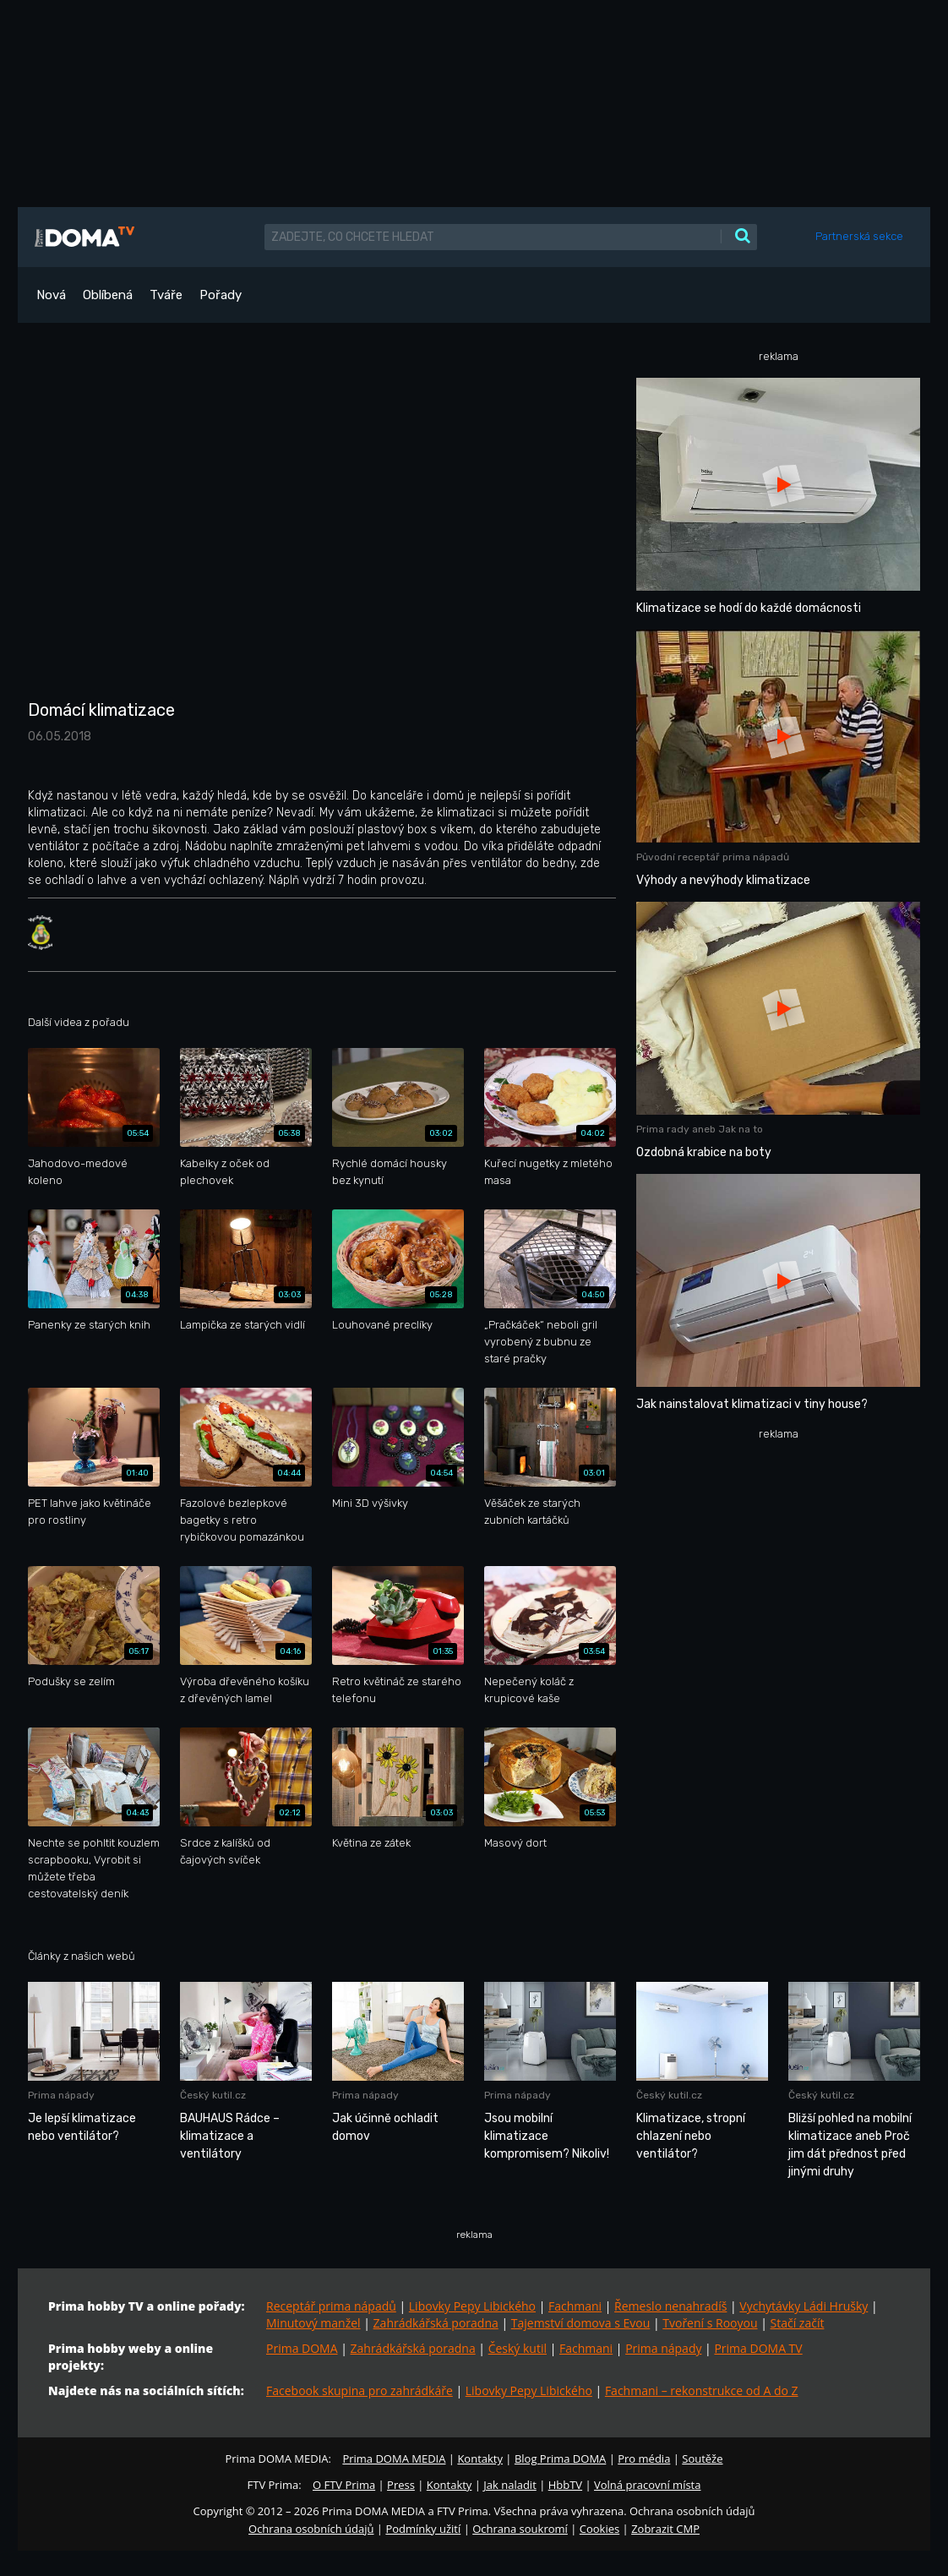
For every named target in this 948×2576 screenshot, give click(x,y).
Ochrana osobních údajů (310, 2528)
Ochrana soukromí (520, 2528)
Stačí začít (798, 2323)
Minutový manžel (313, 2323)
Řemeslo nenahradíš (670, 2306)
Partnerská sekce (859, 236)
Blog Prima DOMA (560, 2458)
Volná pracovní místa (647, 2484)
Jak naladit (510, 2484)
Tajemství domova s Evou (581, 2323)
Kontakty (480, 2458)
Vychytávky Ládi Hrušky (803, 2306)
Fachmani (575, 2306)
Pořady (220, 295)
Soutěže (702, 2458)
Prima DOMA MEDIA (393, 2458)
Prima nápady (663, 2348)
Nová (51, 295)
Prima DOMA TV (758, 2348)
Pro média (644, 2458)
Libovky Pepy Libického (472, 2306)
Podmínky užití (422, 2528)
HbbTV (565, 2484)
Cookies (599, 2528)
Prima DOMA (302, 2348)
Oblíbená (108, 295)
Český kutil (517, 2348)
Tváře (166, 295)
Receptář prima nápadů (331, 2306)
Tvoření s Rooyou (709, 2323)
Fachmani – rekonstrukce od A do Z (701, 2390)
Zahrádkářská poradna (436, 2323)
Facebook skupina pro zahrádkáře (359, 2390)
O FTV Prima (344, 2484)
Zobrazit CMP (665, 2528)
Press (401, 2484)
